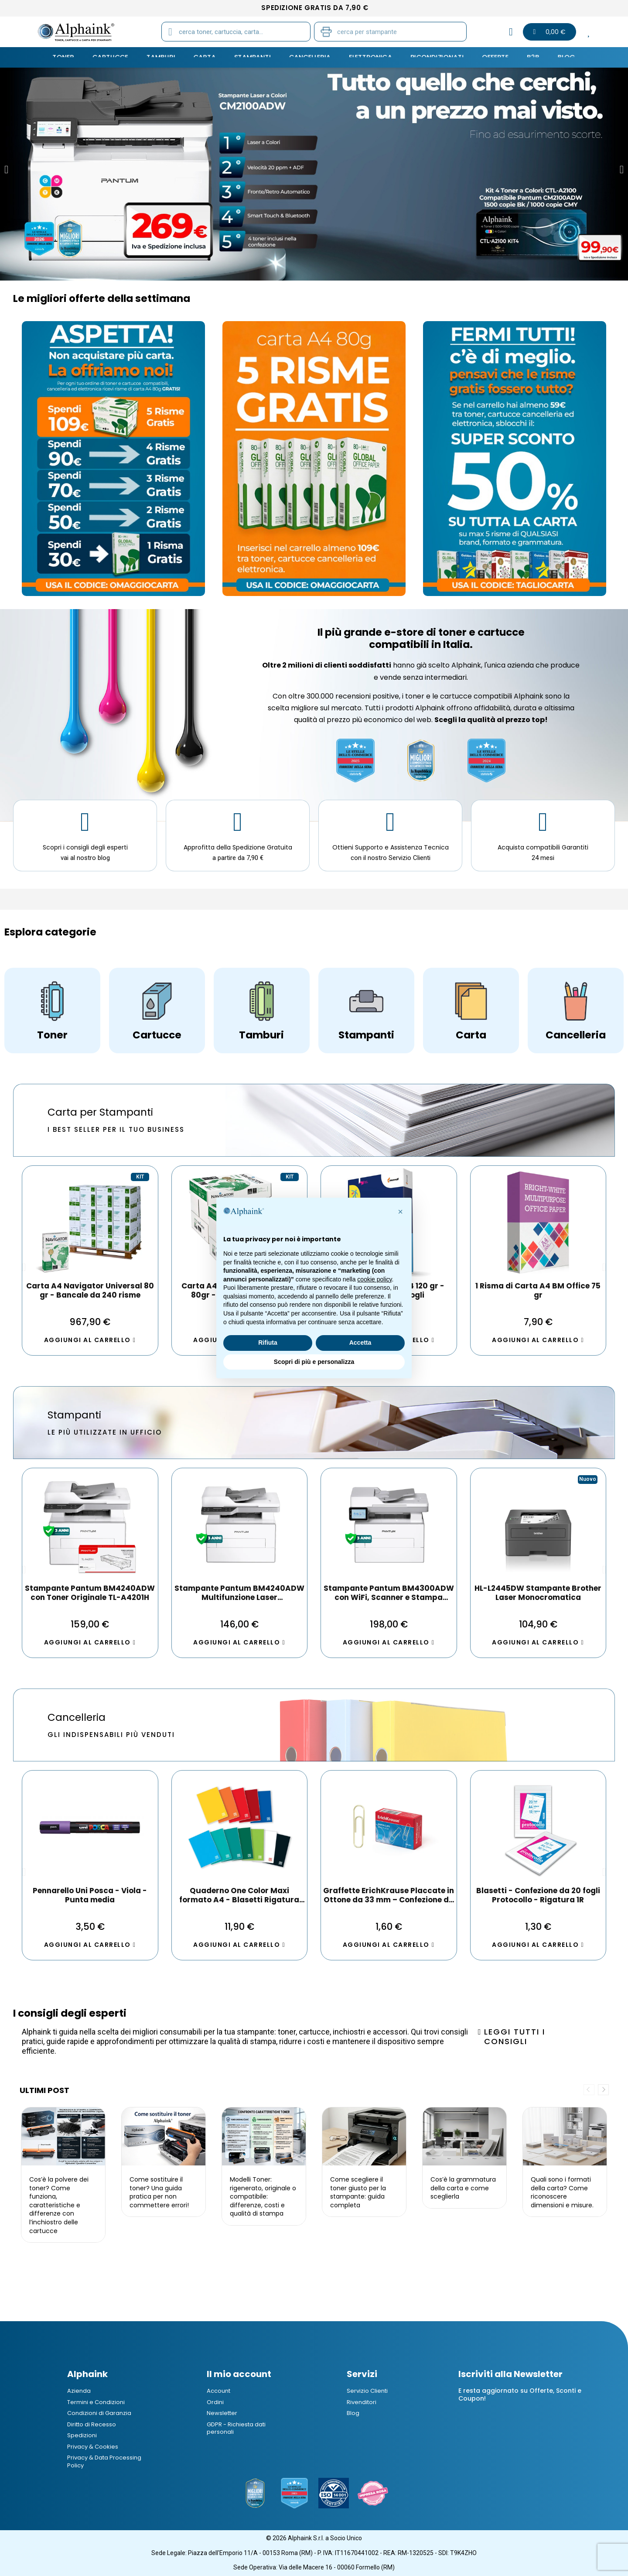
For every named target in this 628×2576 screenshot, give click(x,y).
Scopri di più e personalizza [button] (314, 1361)
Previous (589, 2089)
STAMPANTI (255, 57)
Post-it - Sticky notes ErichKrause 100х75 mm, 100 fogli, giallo (538, 1895)
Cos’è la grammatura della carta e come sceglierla (463, 2188)
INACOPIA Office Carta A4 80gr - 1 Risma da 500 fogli (538, 1290)
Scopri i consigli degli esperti (85, 847)
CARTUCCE (120, 57)
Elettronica (368, 57)
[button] (6, 169)
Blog (554, 57)
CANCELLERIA (310, 57)
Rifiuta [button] (267, 1342)
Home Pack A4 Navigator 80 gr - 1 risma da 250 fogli (90, 1290)
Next (603, 2089)
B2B (523, 57)
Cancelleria (77, 1717)
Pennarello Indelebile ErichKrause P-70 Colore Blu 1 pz (239, 1895)
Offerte (487, 57)
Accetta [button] (360, 1342)
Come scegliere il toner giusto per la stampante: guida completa (358, 2192)
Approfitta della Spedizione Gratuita (238, 847)
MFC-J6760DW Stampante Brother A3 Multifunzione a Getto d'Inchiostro (538, 1593)
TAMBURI (168, 57)
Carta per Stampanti (100, 1112)
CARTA (210, 57)
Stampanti (74, 1415)
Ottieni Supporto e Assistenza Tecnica (390, 847)
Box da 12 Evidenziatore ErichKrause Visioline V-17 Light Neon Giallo (90, 1895)
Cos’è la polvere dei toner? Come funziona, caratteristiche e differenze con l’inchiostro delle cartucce (59, 2205)
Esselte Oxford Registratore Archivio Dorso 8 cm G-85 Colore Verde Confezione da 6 (388, 1895)
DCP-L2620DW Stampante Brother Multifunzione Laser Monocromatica (89, 1593)
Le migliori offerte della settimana (101, 298)
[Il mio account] (511, 32)
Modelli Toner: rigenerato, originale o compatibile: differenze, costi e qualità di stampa (263, 2196)
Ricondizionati (431, 57)
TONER (75, 57)
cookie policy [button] (374, 1279)
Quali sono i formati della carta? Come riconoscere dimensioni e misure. (562, 2192)
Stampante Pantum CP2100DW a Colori (388, 1593)
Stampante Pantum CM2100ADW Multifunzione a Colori (239, 1593)
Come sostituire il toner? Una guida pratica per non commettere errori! (159, 2192)
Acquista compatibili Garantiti (543, 847)
